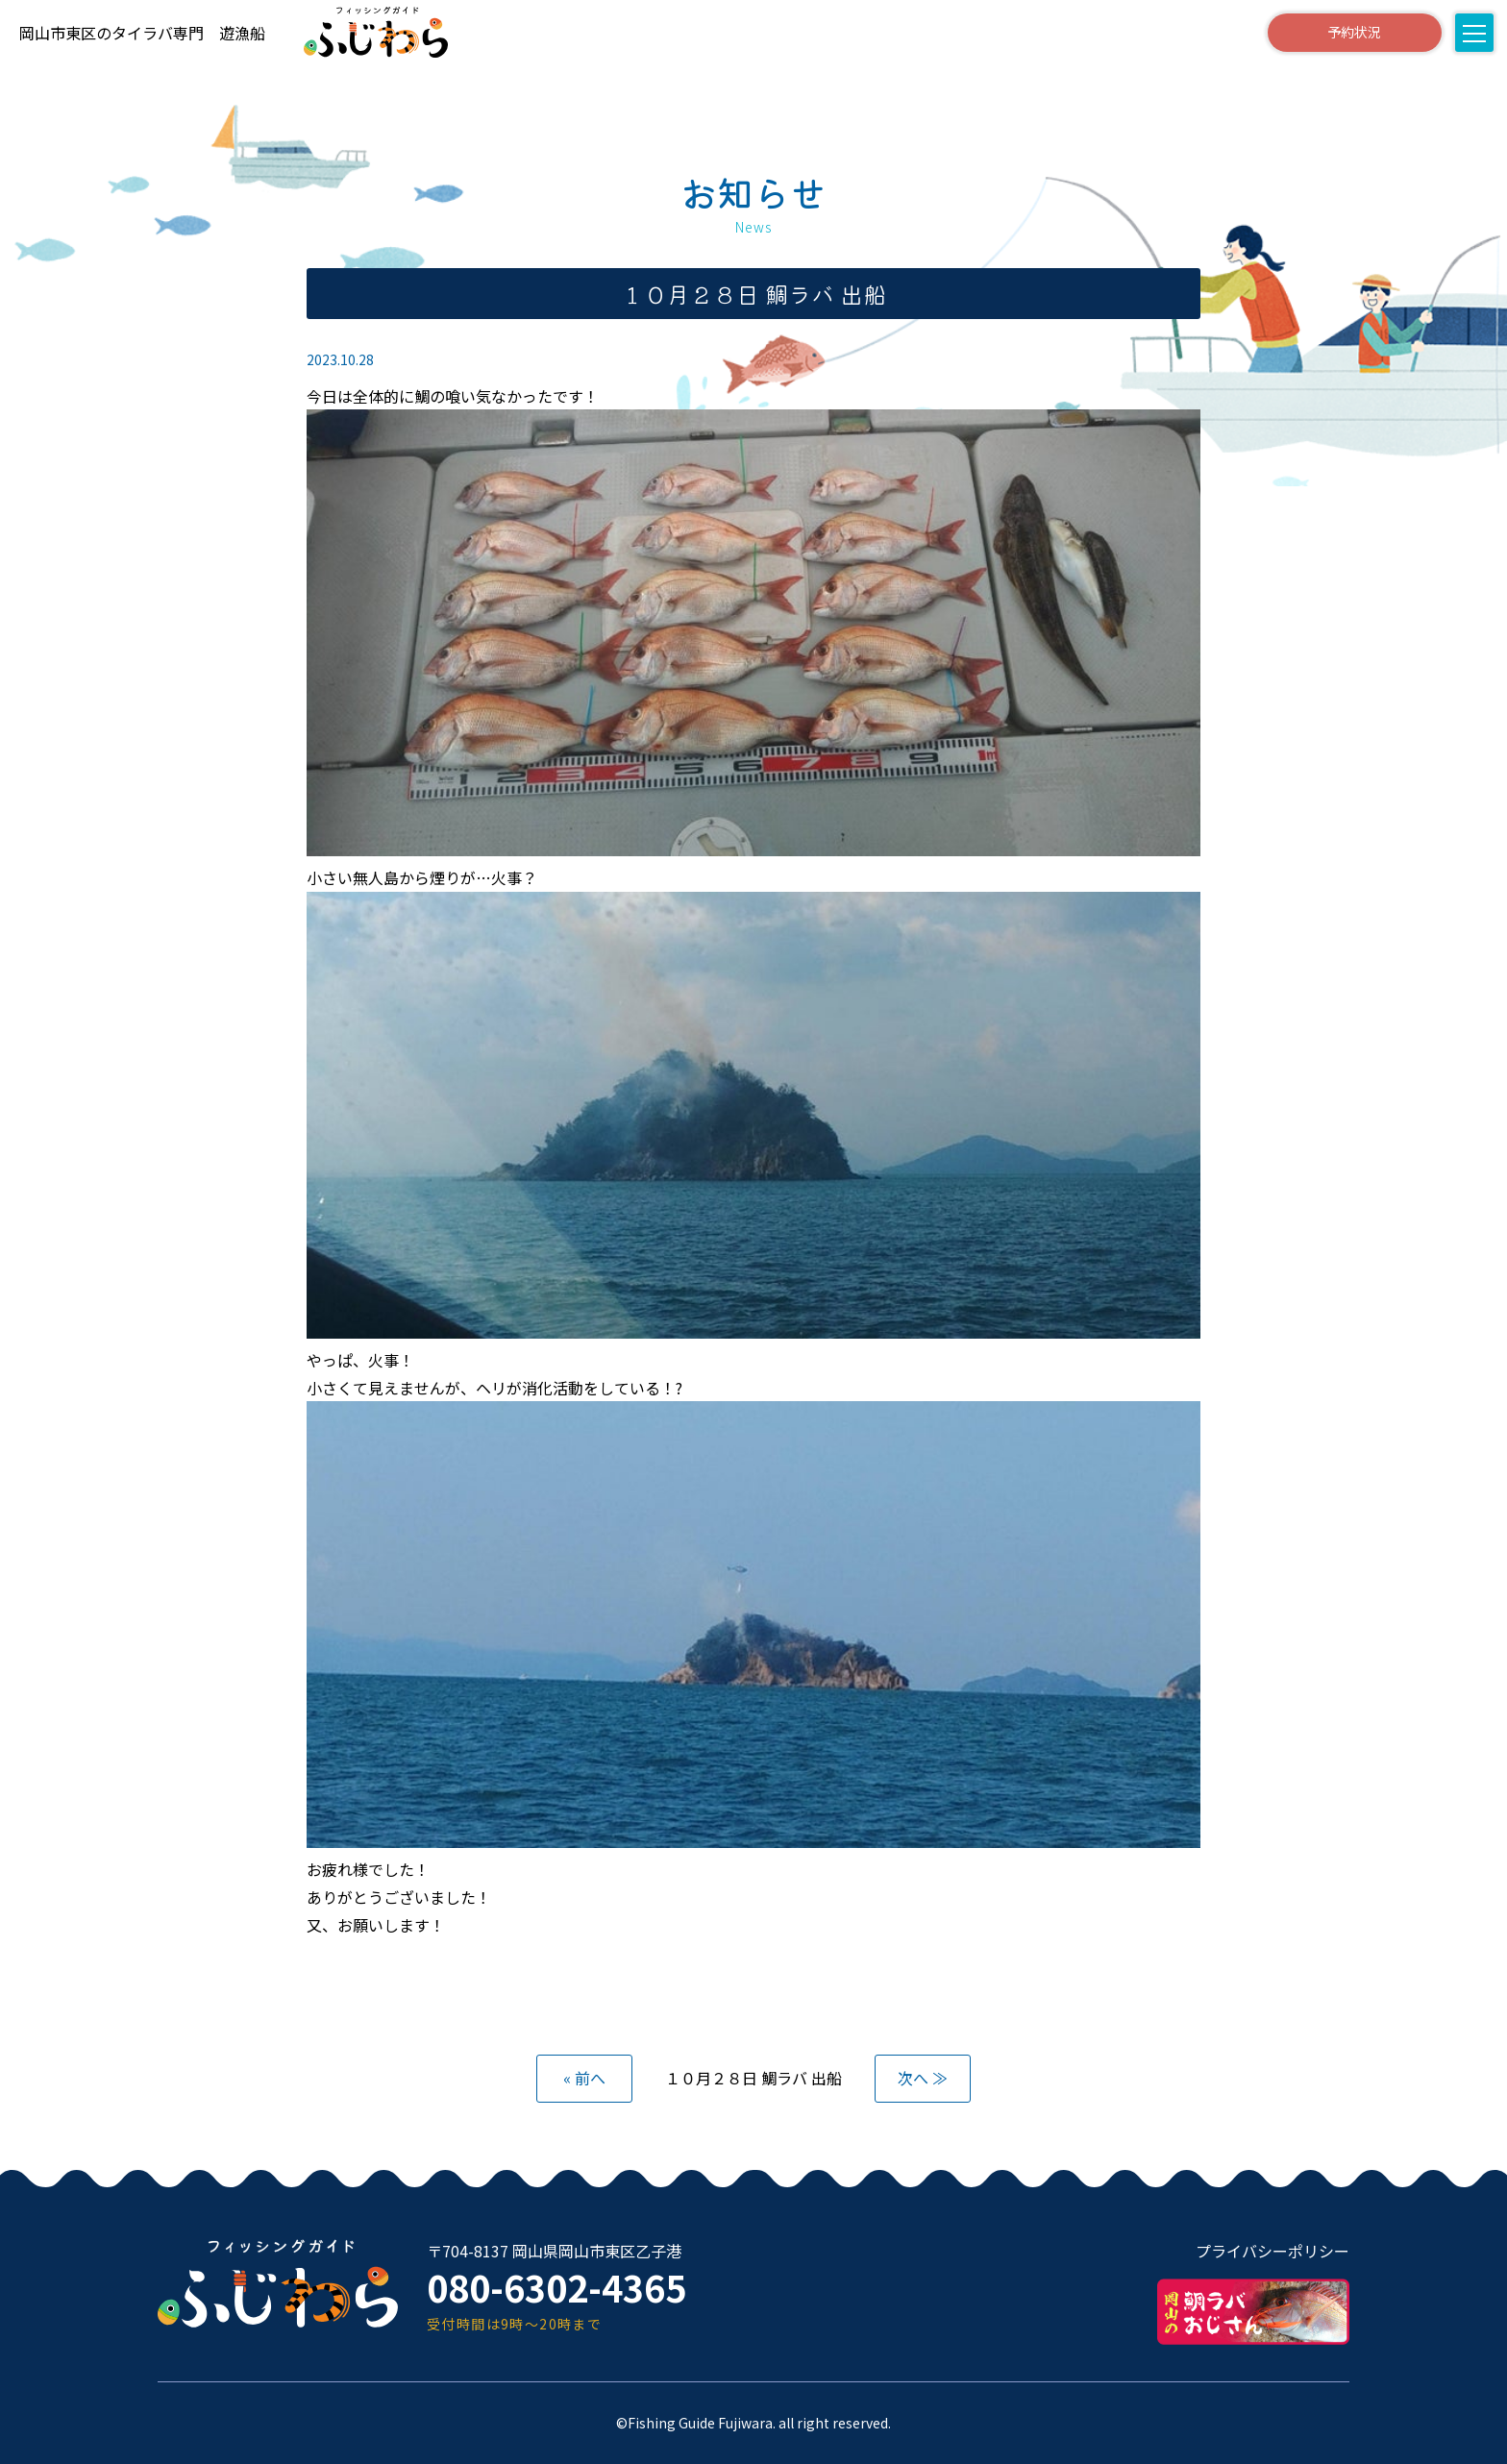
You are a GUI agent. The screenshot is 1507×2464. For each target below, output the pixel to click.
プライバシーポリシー (1272, 2250)
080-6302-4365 (556, 2286)
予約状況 (1354, 31)
